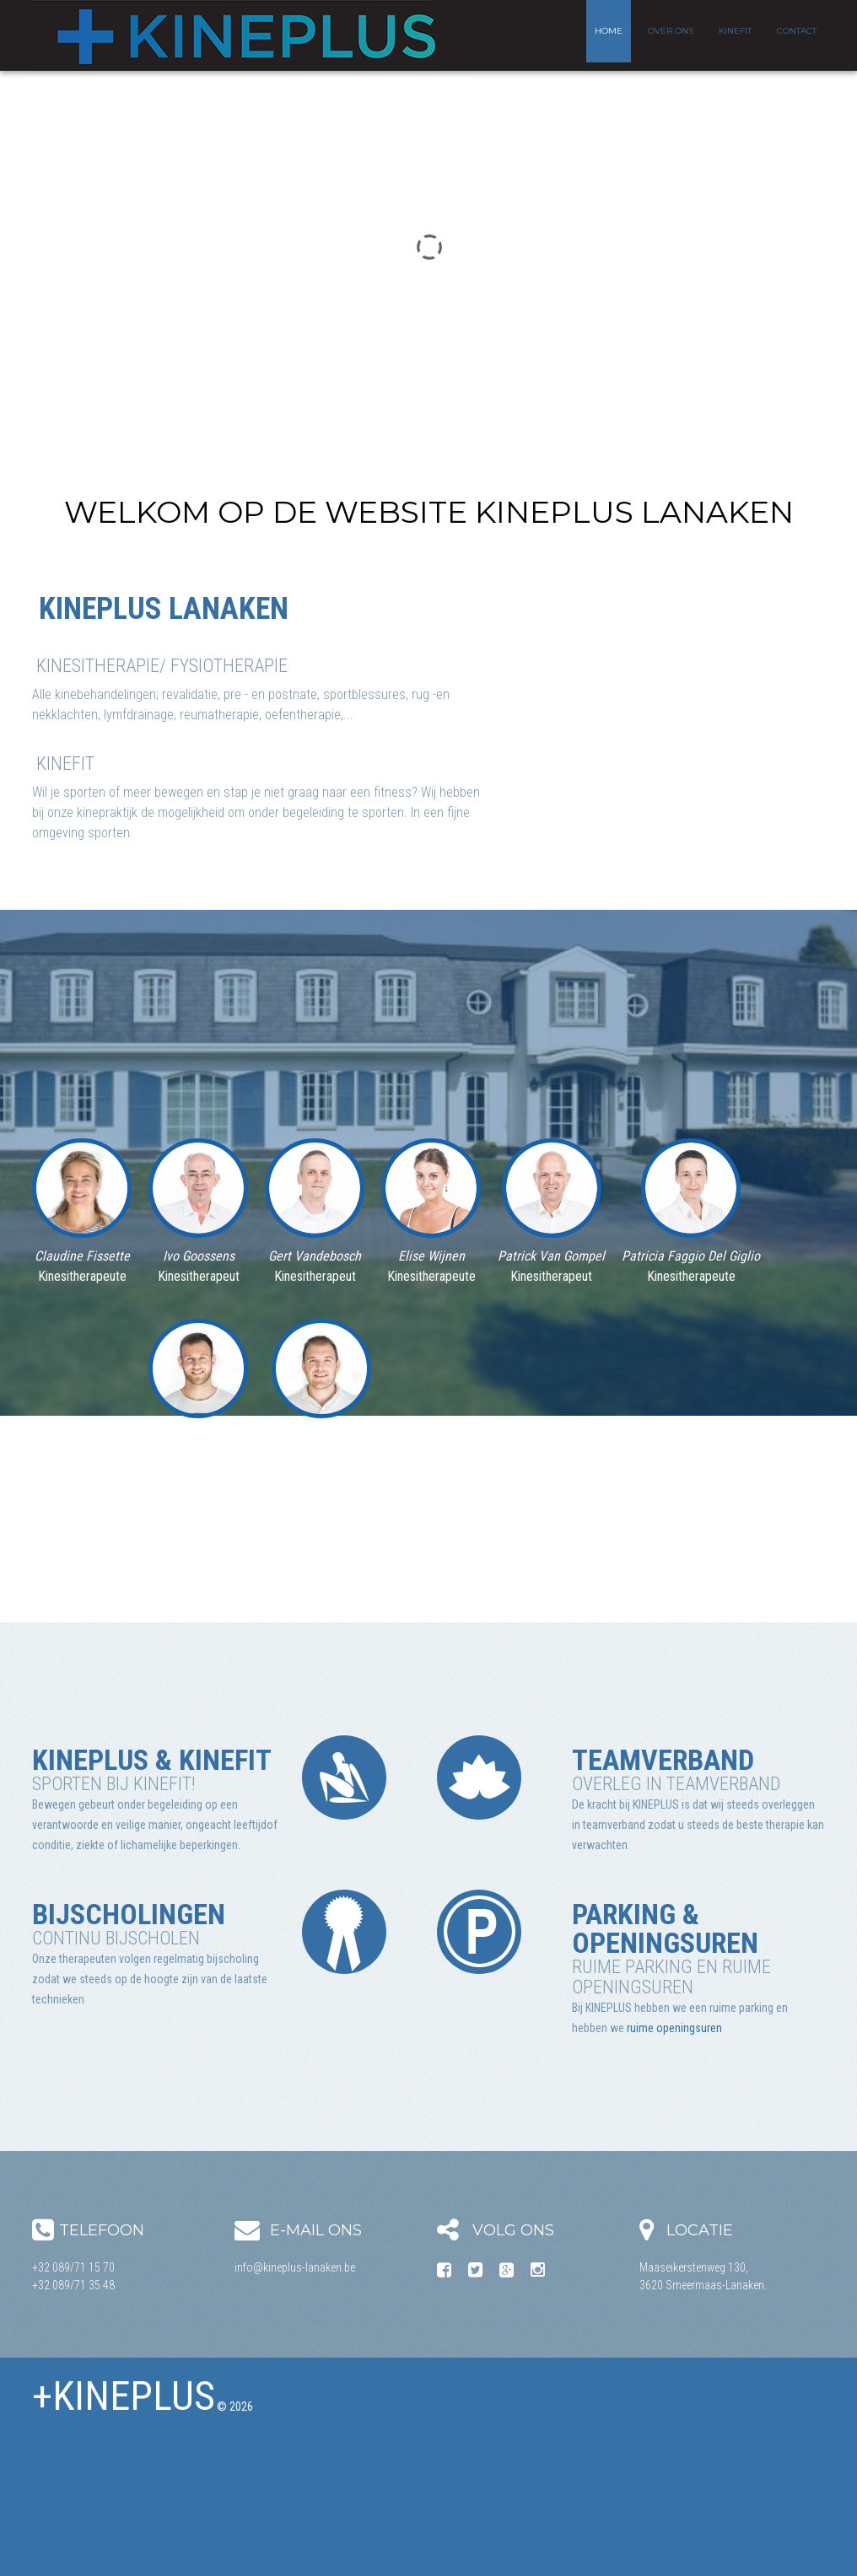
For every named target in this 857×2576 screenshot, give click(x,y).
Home (609, 30)
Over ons (670, 30)
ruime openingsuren (674, 2028)
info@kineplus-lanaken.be (294, 2267)
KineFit (735, 30)
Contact (797, 30)
